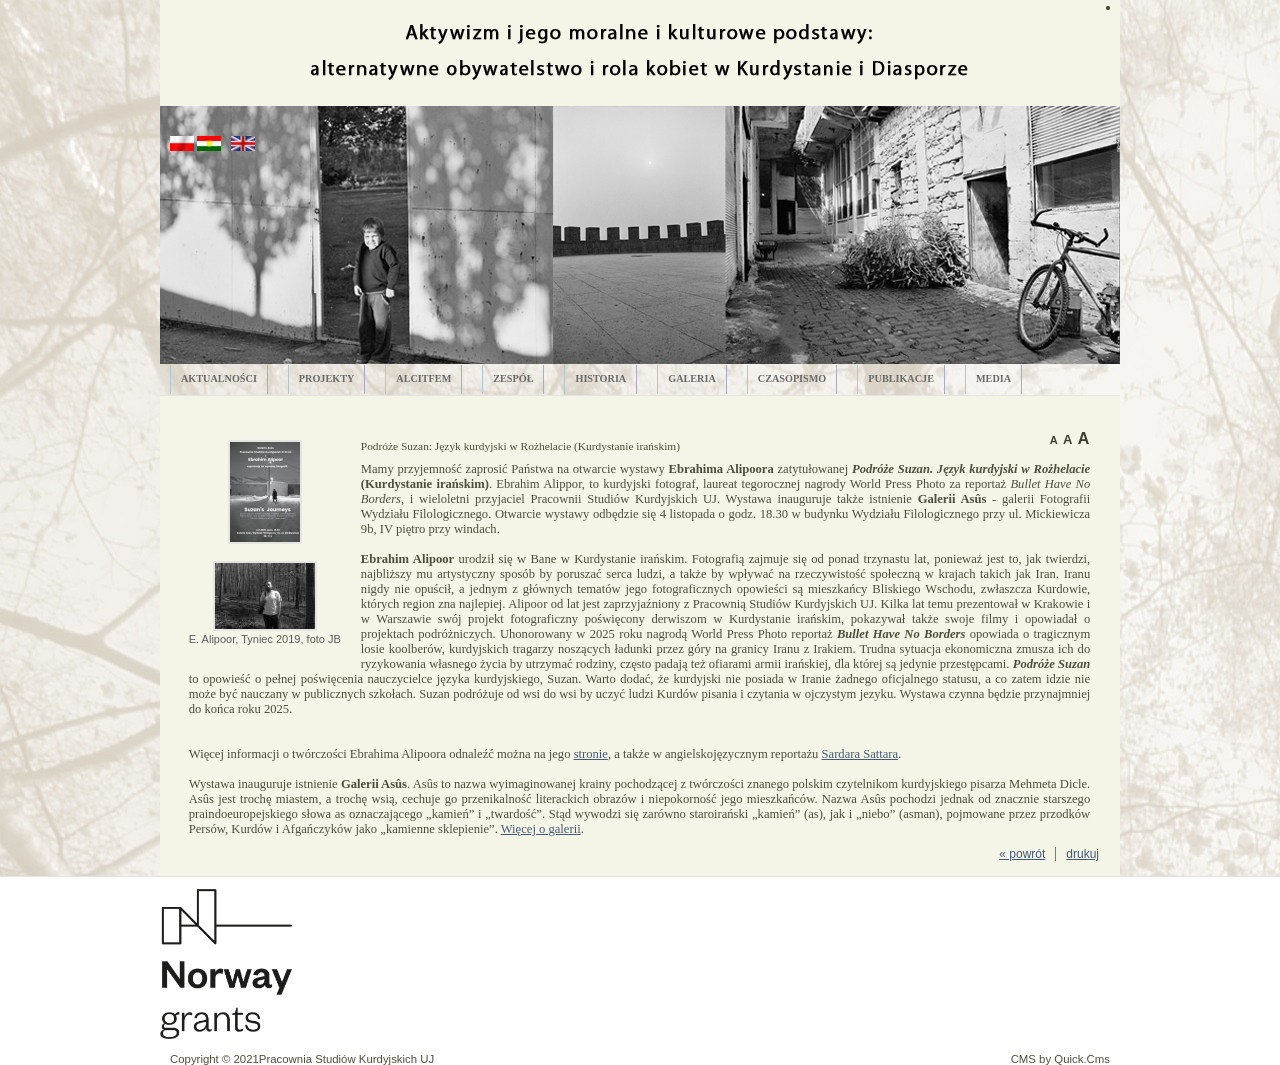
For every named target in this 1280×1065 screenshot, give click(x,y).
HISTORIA (600, 378)
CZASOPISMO (792, 378)
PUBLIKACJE (901, 378)
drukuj (1082, 854)
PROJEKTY (326, 378)
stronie (591, 754)
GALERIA (692, 378)
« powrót (1022, 854)
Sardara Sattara (860, 754)
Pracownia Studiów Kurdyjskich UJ (346, 1059)
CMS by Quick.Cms (1060, 1059)
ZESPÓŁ (513, 378)
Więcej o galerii (541, 829)
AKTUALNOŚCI (219, 378)
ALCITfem (423, 378)
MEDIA (993, 378)
